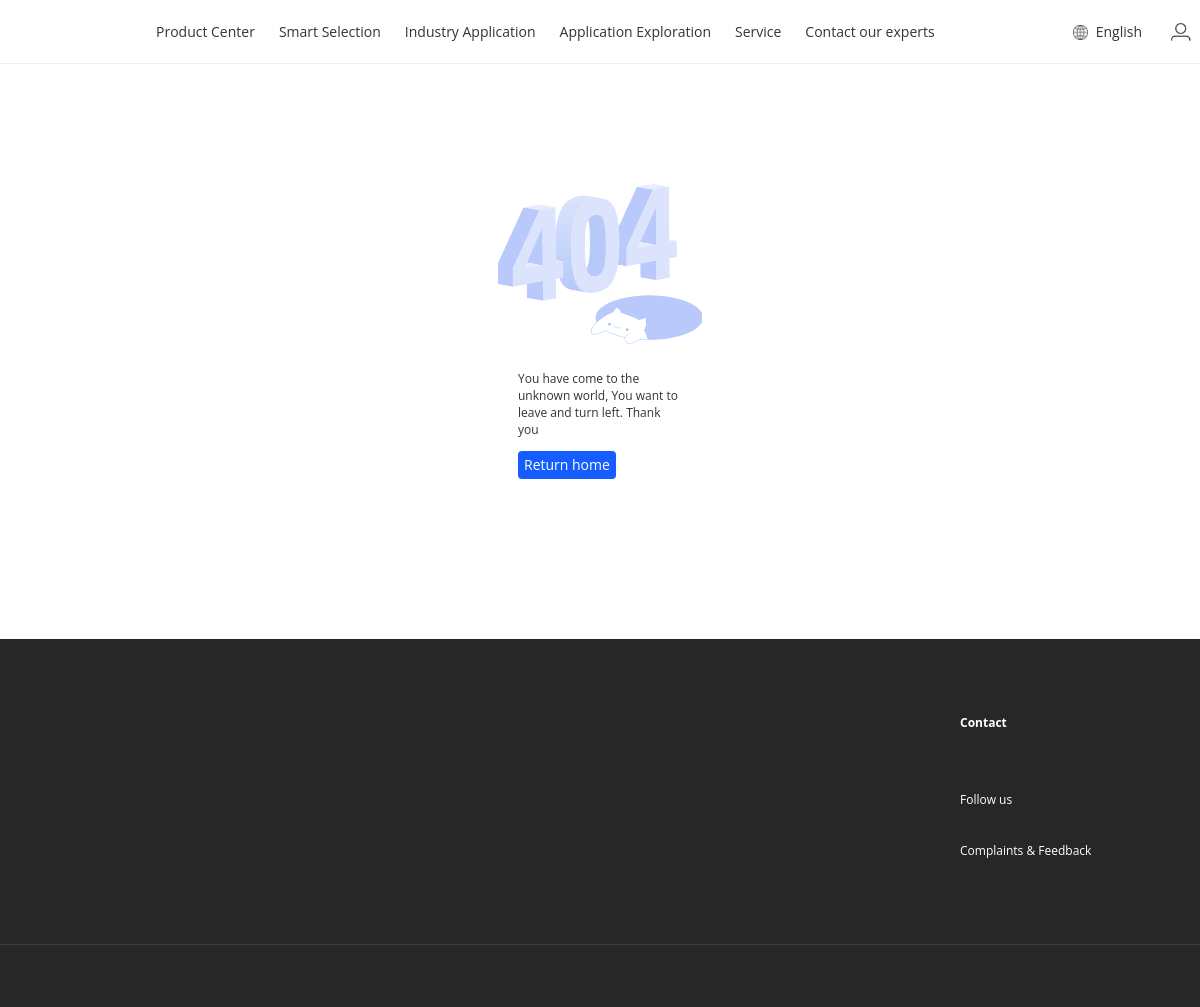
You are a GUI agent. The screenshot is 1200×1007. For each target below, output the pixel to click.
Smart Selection (330, 31)
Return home (567, 464)
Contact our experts (869, 31)
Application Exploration (635, 31)
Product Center (205, 31)
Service (758, 31)
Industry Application (470, 31)
